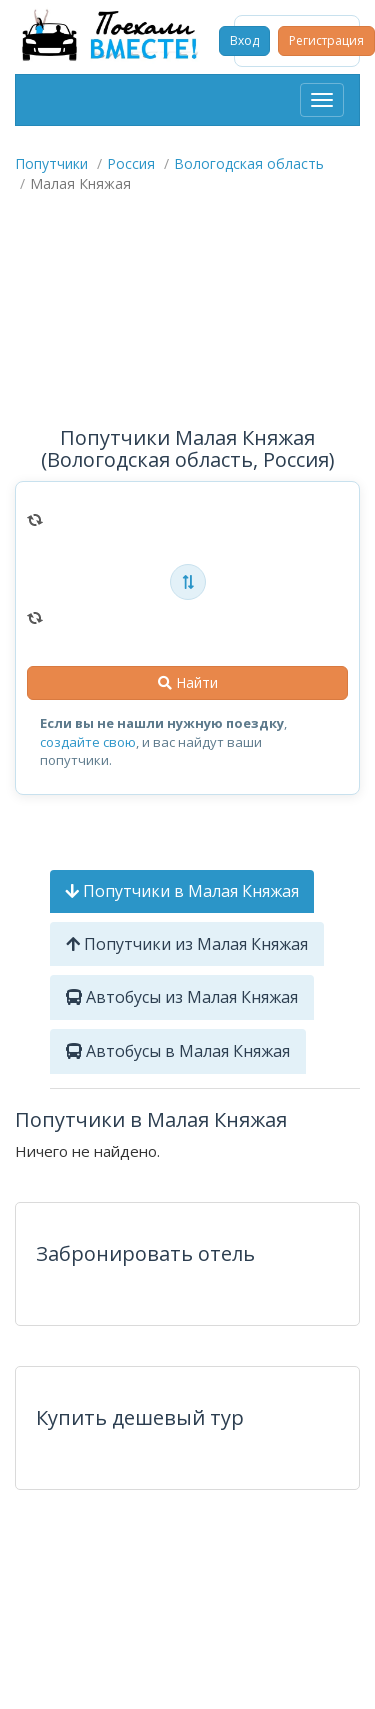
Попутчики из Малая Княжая (187, 944)
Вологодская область (249, 163)
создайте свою (88, 742)
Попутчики (51, 163)
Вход (244, 40)
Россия (131, 163)
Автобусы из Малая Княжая (182, 997)
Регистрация (326, 40)
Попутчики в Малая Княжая (182, 891)
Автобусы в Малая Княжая (178, 1051)
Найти (188, 682)
